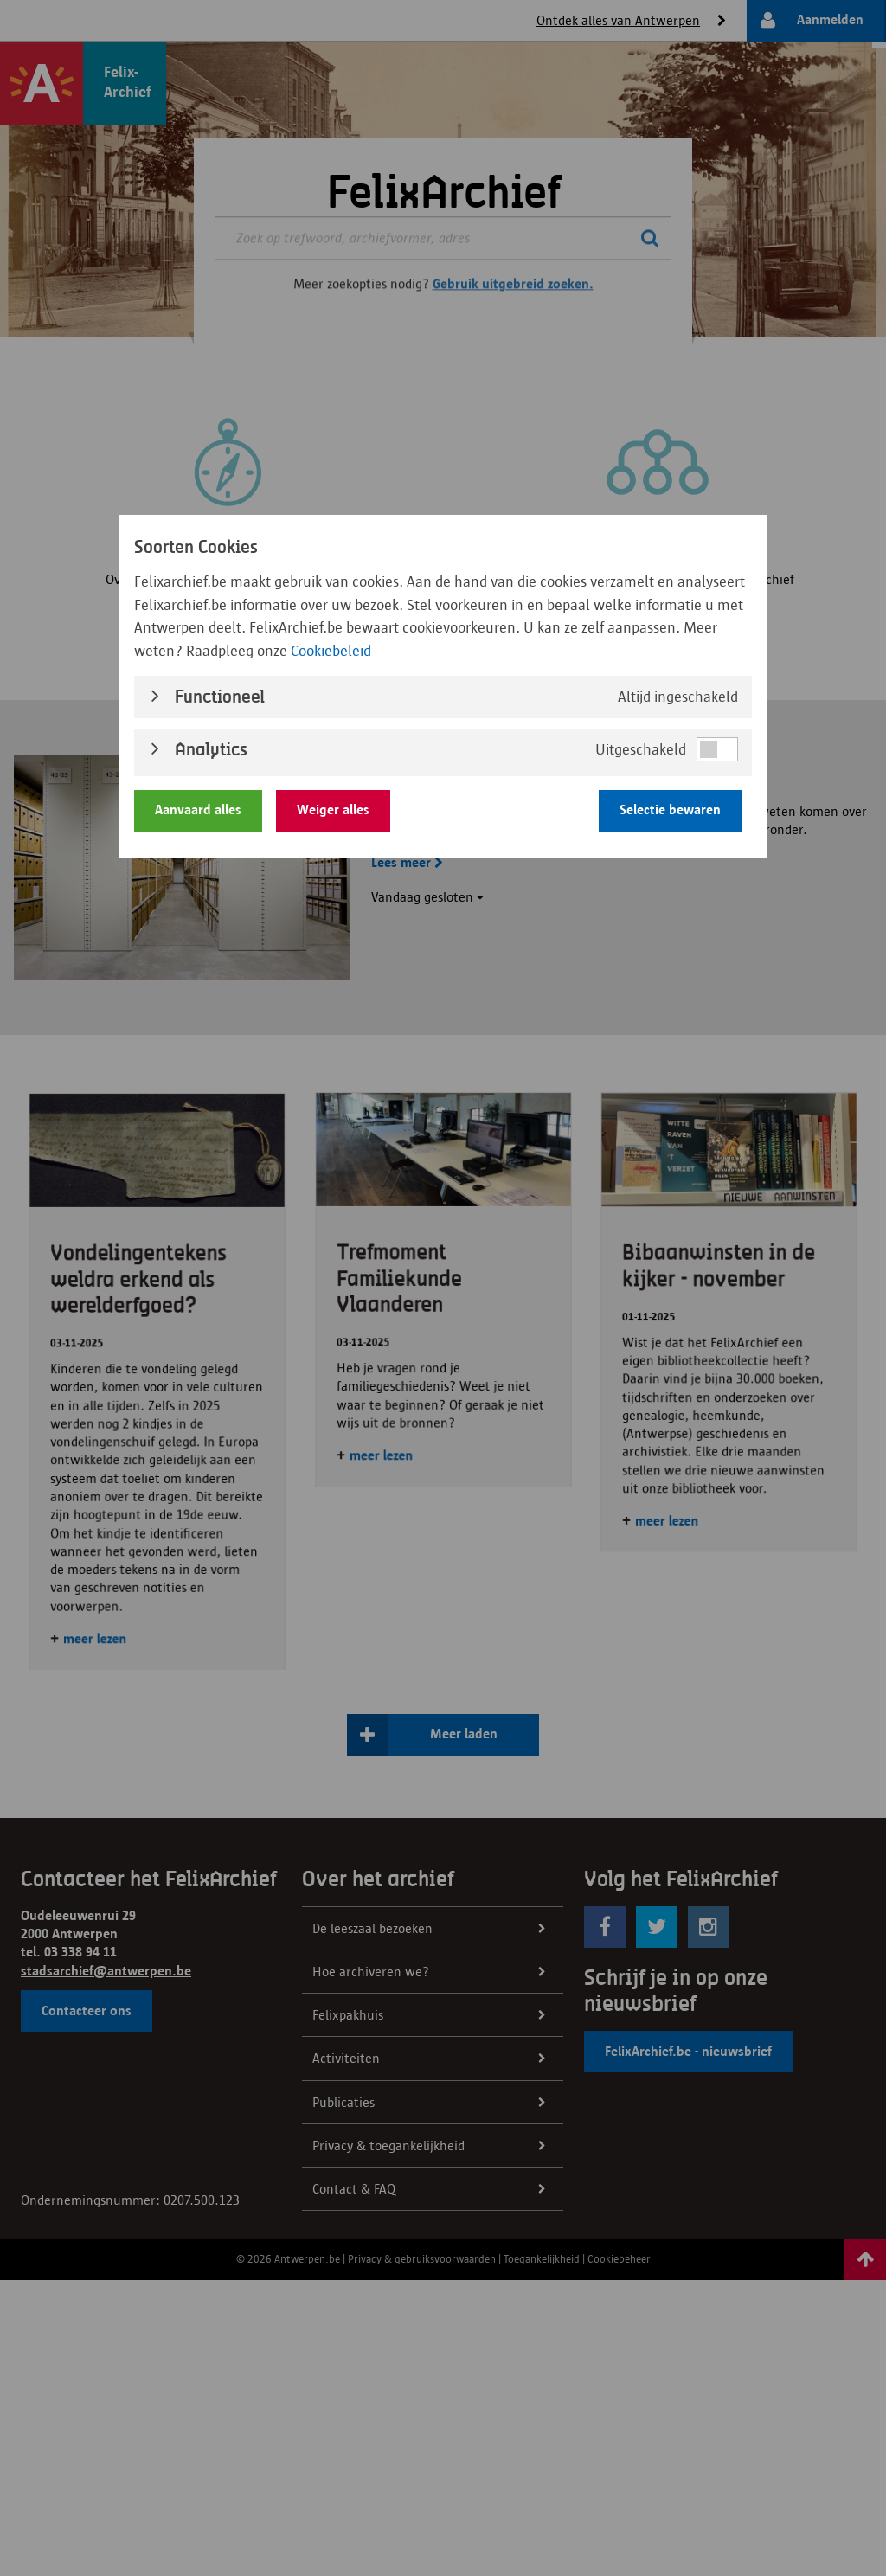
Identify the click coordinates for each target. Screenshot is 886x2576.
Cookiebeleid (331, 650)
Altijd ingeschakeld (678, 696)
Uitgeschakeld (640, 749)
